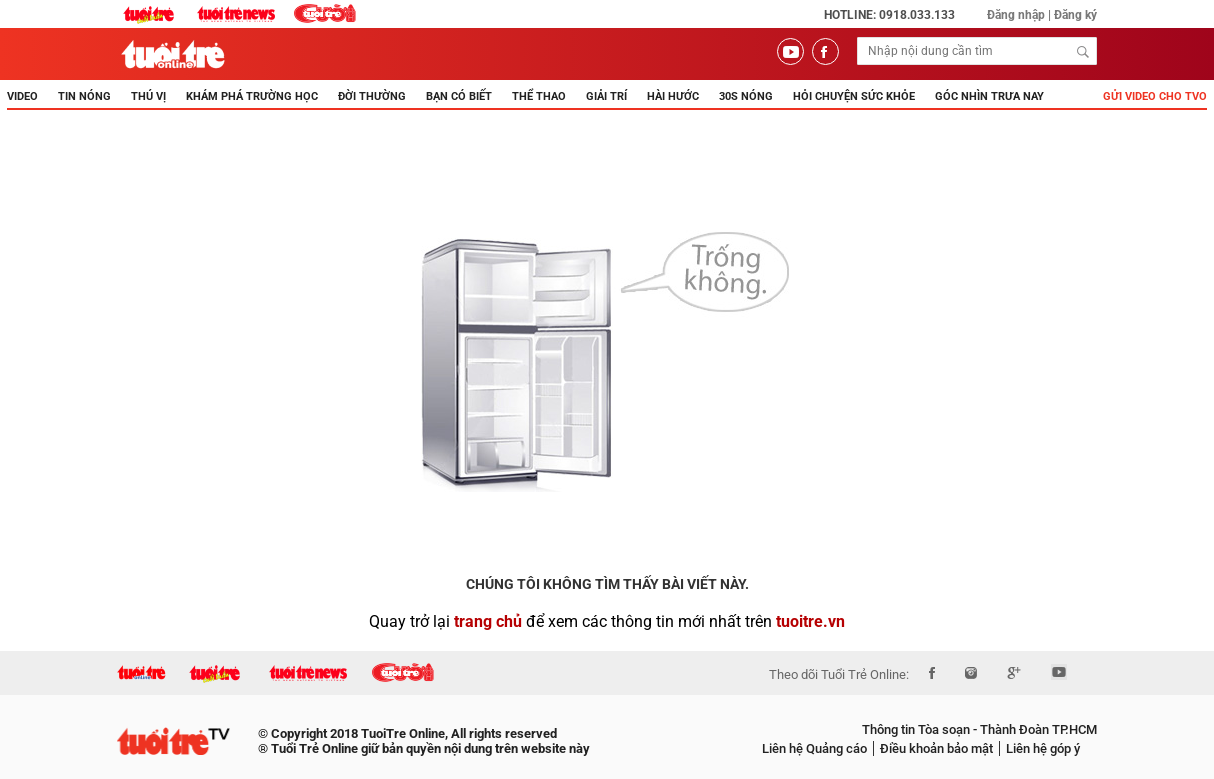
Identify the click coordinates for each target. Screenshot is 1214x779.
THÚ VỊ (148, 96)
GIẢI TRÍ (606, 96)
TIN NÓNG (84, 96)
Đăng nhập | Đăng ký (1042, 15)
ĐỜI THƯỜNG (372, 96)
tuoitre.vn (810, 621)
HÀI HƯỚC (673, 96)
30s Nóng (746, 96)
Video (22, 96)
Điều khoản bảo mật (936, 748)
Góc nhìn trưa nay (989, 96)
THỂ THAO (539, 96)
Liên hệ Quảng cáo (814, 748)
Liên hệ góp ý (1043, 748)
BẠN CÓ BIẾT (459, 96)
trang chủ (488, 621)
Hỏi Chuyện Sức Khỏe (854, 96)
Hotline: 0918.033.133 (889, 15)
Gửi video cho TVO (1155, 96)
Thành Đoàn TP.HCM (1037, 729)
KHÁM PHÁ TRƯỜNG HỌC (252, 96)
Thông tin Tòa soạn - (919, 729)
